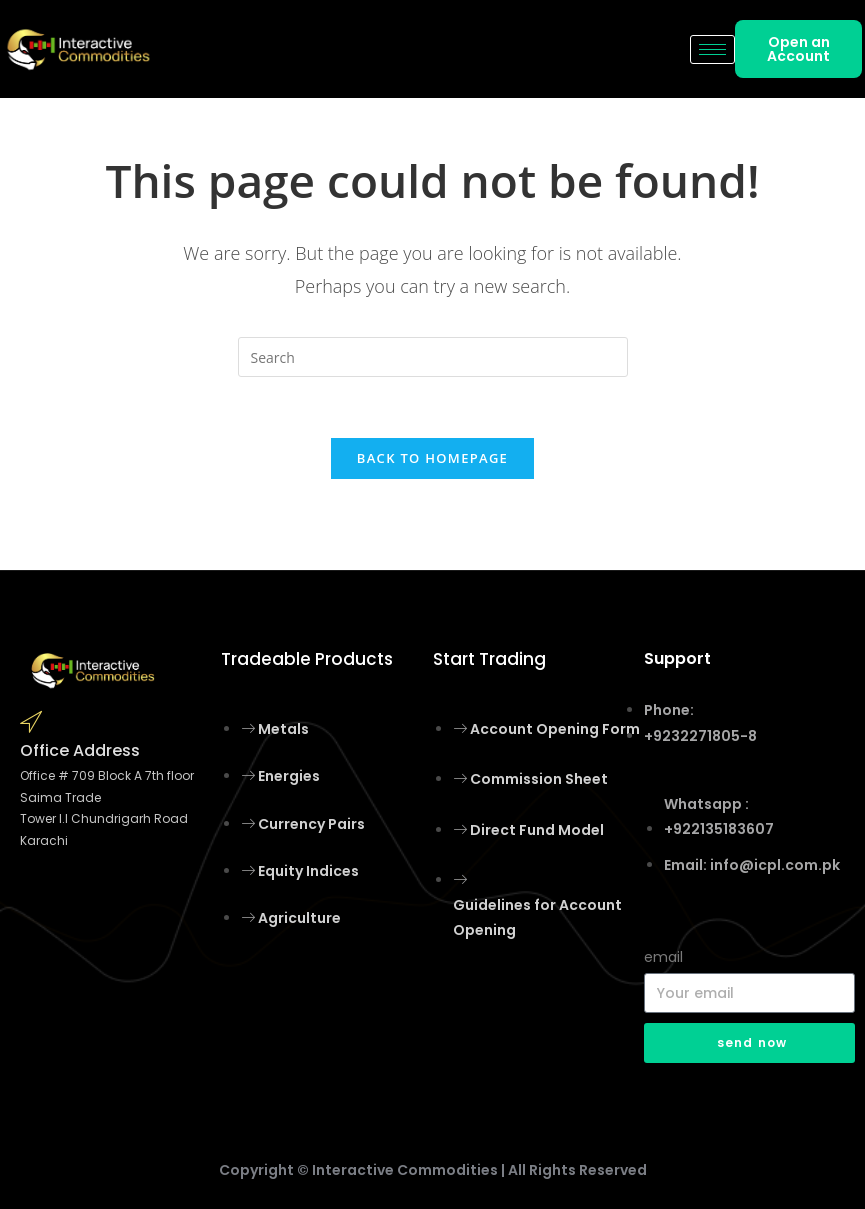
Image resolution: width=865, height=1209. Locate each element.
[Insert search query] (433, 357)
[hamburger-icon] (712, 49)
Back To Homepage (432, 458)
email (663, 957)
